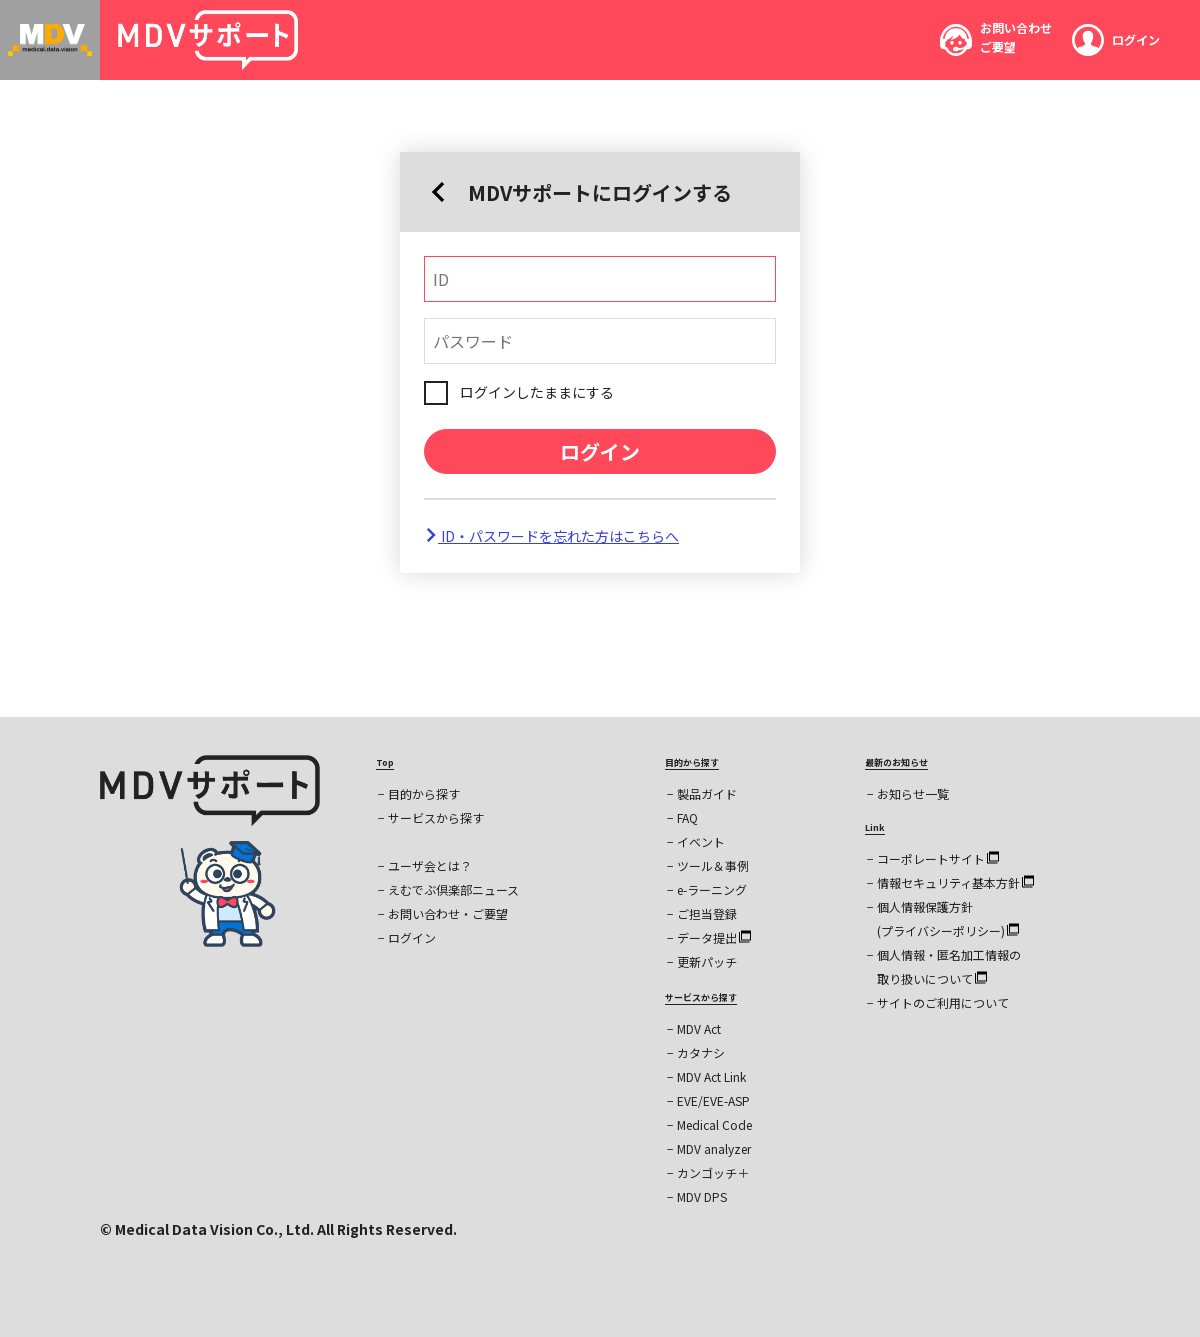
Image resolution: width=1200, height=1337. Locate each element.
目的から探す (424, 793)
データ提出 (714, 937)
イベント (701, 841)
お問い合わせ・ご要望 (448, 913)
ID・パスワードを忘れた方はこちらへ (551, 536)
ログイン (600, 451)
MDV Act (699, 1028)
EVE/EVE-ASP (713, 1100)
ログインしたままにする (537, 392)
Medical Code (714, 1124)
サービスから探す (436, 817)
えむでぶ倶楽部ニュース (453, 889)
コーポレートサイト (938, 858)
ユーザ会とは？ (430, 865)
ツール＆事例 (713, 865)
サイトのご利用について (943, 1002)
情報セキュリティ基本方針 (955, 882)
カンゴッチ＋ (713, 1172)
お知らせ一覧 (913, 793)
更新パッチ (707, 961)
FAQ (687, 817)
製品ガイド (707, 793)
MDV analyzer (714, 1148)
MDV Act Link (711, 1076)
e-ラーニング (712, 889)
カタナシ (701, 1052)
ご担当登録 (707, 913)
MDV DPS (702, 1196)
